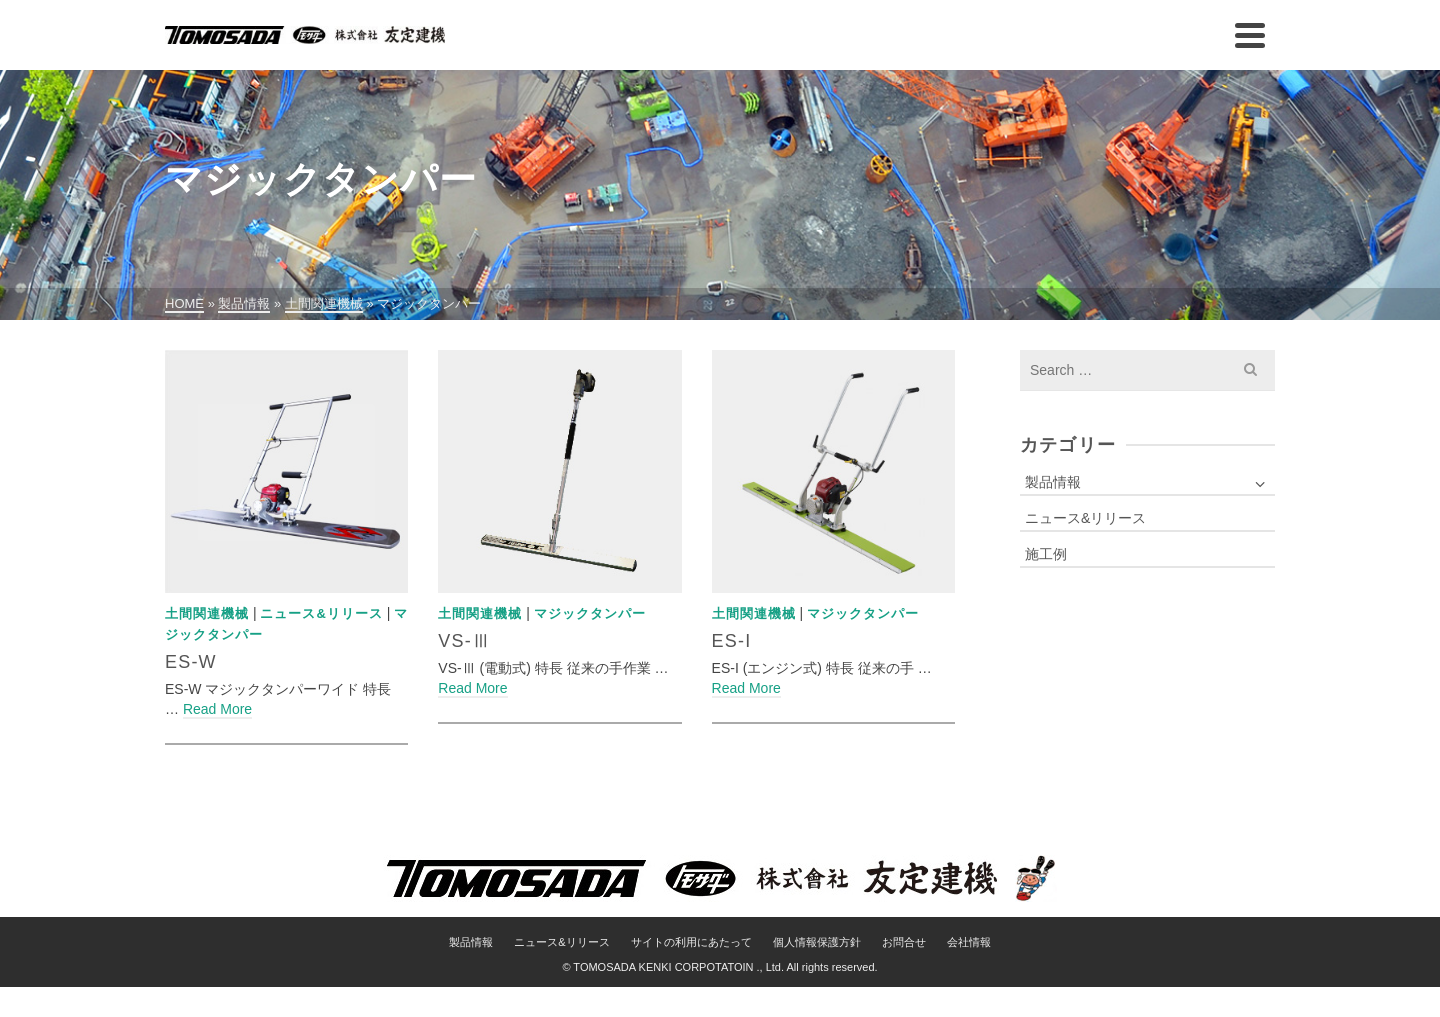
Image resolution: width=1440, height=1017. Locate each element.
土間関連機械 (207, 613)
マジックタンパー (590, 613)
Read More (217, 709)
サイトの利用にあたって (691, 942)
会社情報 (969, 942)
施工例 (1046, 554)
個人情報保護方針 (817, 942)
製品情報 (1053, 482)
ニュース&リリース (321, 613)
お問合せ (904, 942)
